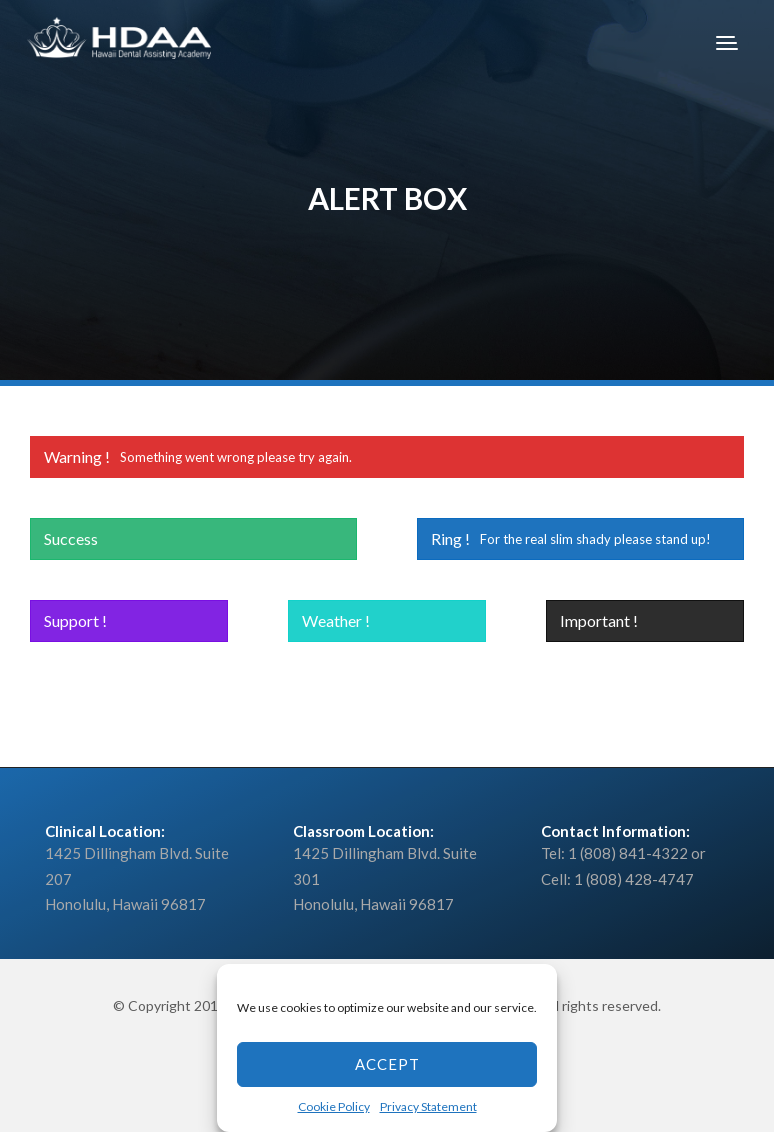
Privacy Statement (428, 1106)
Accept (387, 1064)
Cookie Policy (334, 1106)
